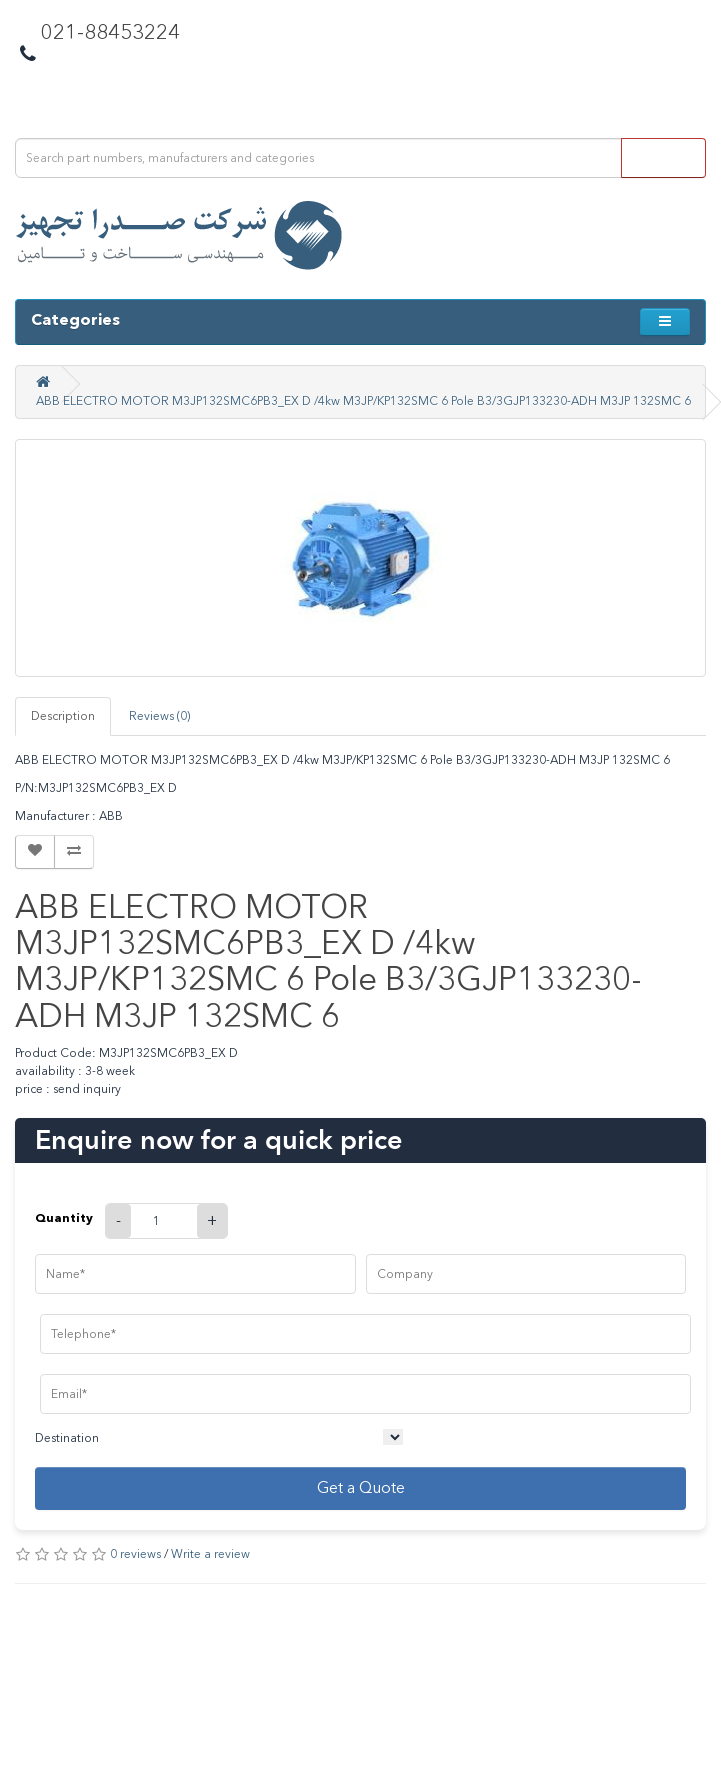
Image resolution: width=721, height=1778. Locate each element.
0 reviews (135, 1554)
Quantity (64, 1217)
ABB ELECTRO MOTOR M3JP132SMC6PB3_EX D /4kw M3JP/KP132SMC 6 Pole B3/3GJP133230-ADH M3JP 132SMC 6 (363, 401)
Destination (67, 1438)
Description (63, 716)
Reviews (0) (159, 716)
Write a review (210, 1554)
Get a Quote (361, 1487)
